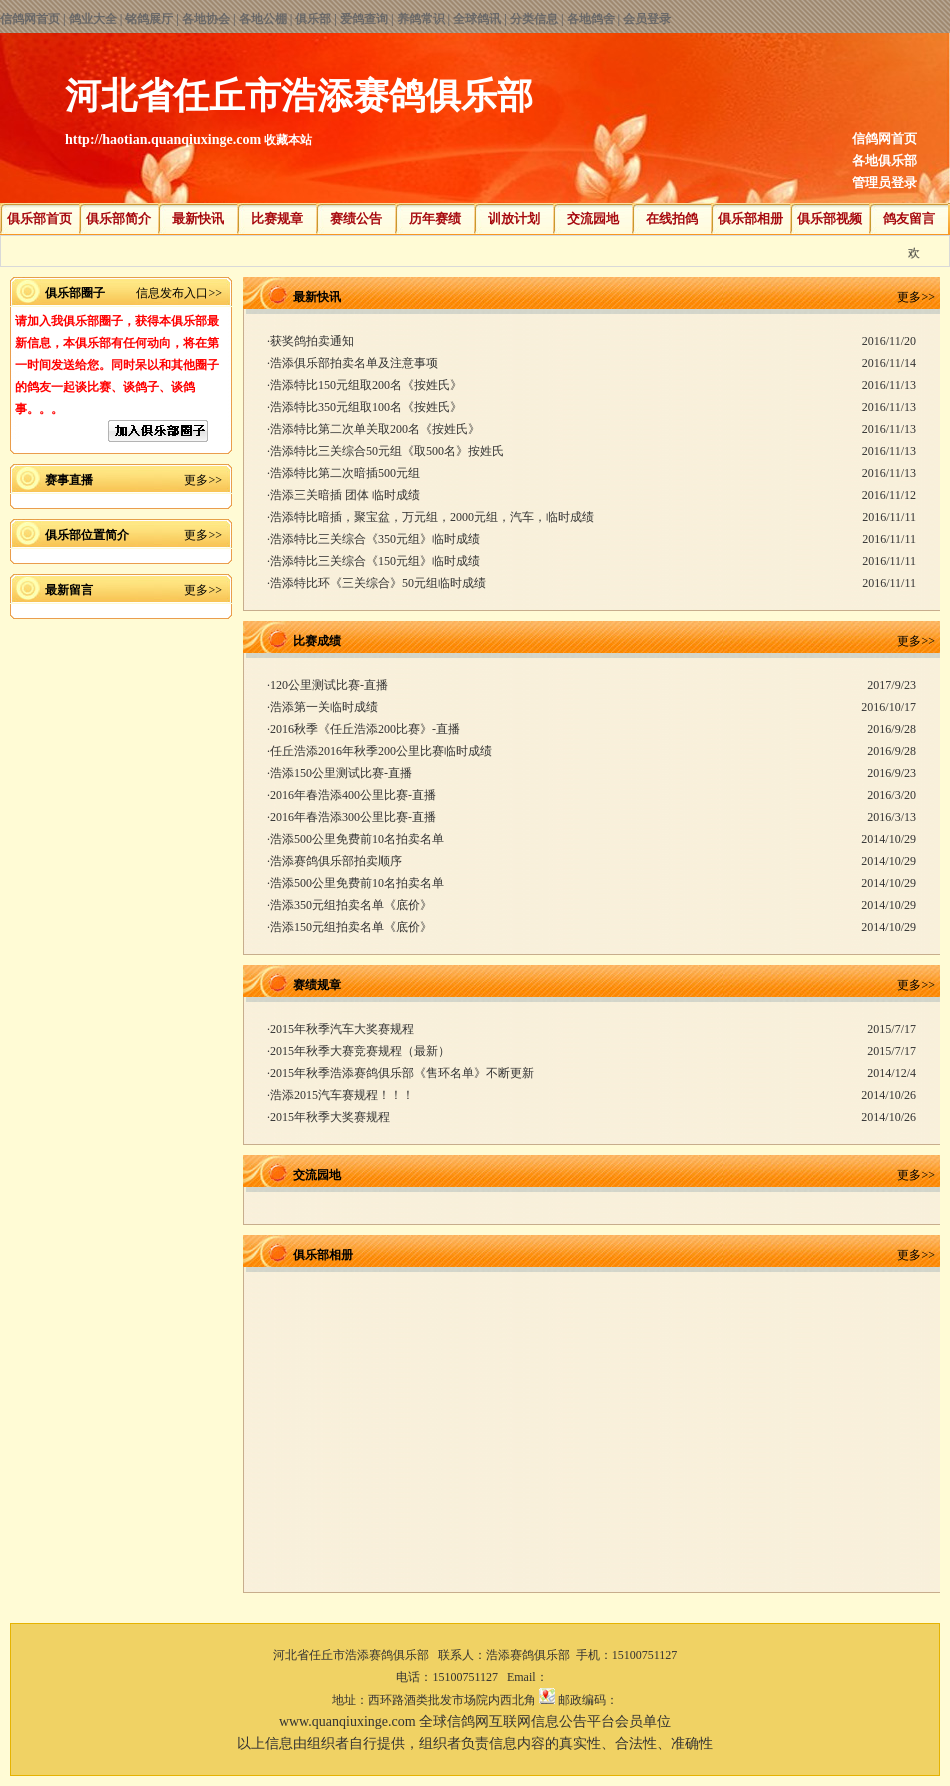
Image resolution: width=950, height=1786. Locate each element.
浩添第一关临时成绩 (324, 707)
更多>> (203, 480)
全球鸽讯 (477, 19)
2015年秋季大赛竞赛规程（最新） (360, 1051)
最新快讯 (198, 218)
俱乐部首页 (39, 218)
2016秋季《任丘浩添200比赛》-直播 (365, 729)
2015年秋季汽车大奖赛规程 (342, 1029)
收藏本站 (288, 140)
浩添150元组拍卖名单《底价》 (351, 927)
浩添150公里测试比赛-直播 (341, 773)
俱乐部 (313, 19)
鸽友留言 (909, 218)
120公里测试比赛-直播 (329, 685)
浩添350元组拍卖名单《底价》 (351, 905)
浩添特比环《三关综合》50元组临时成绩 (378, 583)
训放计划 (514, 218)
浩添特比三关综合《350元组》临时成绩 (375, 539)
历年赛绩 (435, 218)
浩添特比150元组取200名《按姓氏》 (366, 385)
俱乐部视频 (829, 218)
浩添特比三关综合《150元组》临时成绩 (375, 561)
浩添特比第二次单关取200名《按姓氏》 (375, 429)
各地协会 (206, 19)
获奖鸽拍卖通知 (312, 341)
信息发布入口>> (179, 293)
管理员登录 (884, 182)
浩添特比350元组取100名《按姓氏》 (366, 407)
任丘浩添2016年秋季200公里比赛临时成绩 (381, 751)
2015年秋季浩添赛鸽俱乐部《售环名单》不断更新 (402, 1073)
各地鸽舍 (591, 19)
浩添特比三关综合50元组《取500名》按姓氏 (387, 451)
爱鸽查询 (364, 19)
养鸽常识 (421, 19)
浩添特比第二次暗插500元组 (345, 473)
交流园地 (593, 218)
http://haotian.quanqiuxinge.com (163, 139)
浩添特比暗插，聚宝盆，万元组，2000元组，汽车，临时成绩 (432, 517)
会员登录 (647, 19)
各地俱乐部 (884, 160)
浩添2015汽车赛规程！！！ (342, 1095)
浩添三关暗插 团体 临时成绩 (345, 495)
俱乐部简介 (118, 218)
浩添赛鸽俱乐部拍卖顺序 (336, 861)
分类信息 (534, 19)
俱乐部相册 (750, 218)
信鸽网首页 (30, 19)
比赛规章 (277, 218)
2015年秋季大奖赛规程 (330, 1117)
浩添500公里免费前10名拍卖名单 (357, 839)
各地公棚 (263, 19)
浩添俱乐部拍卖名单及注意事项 (354, 363)
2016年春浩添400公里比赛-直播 (353, 795)
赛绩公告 (356, 218)
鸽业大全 (93, 19)
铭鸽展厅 (149, 19)
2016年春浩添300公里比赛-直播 (353, 817)
